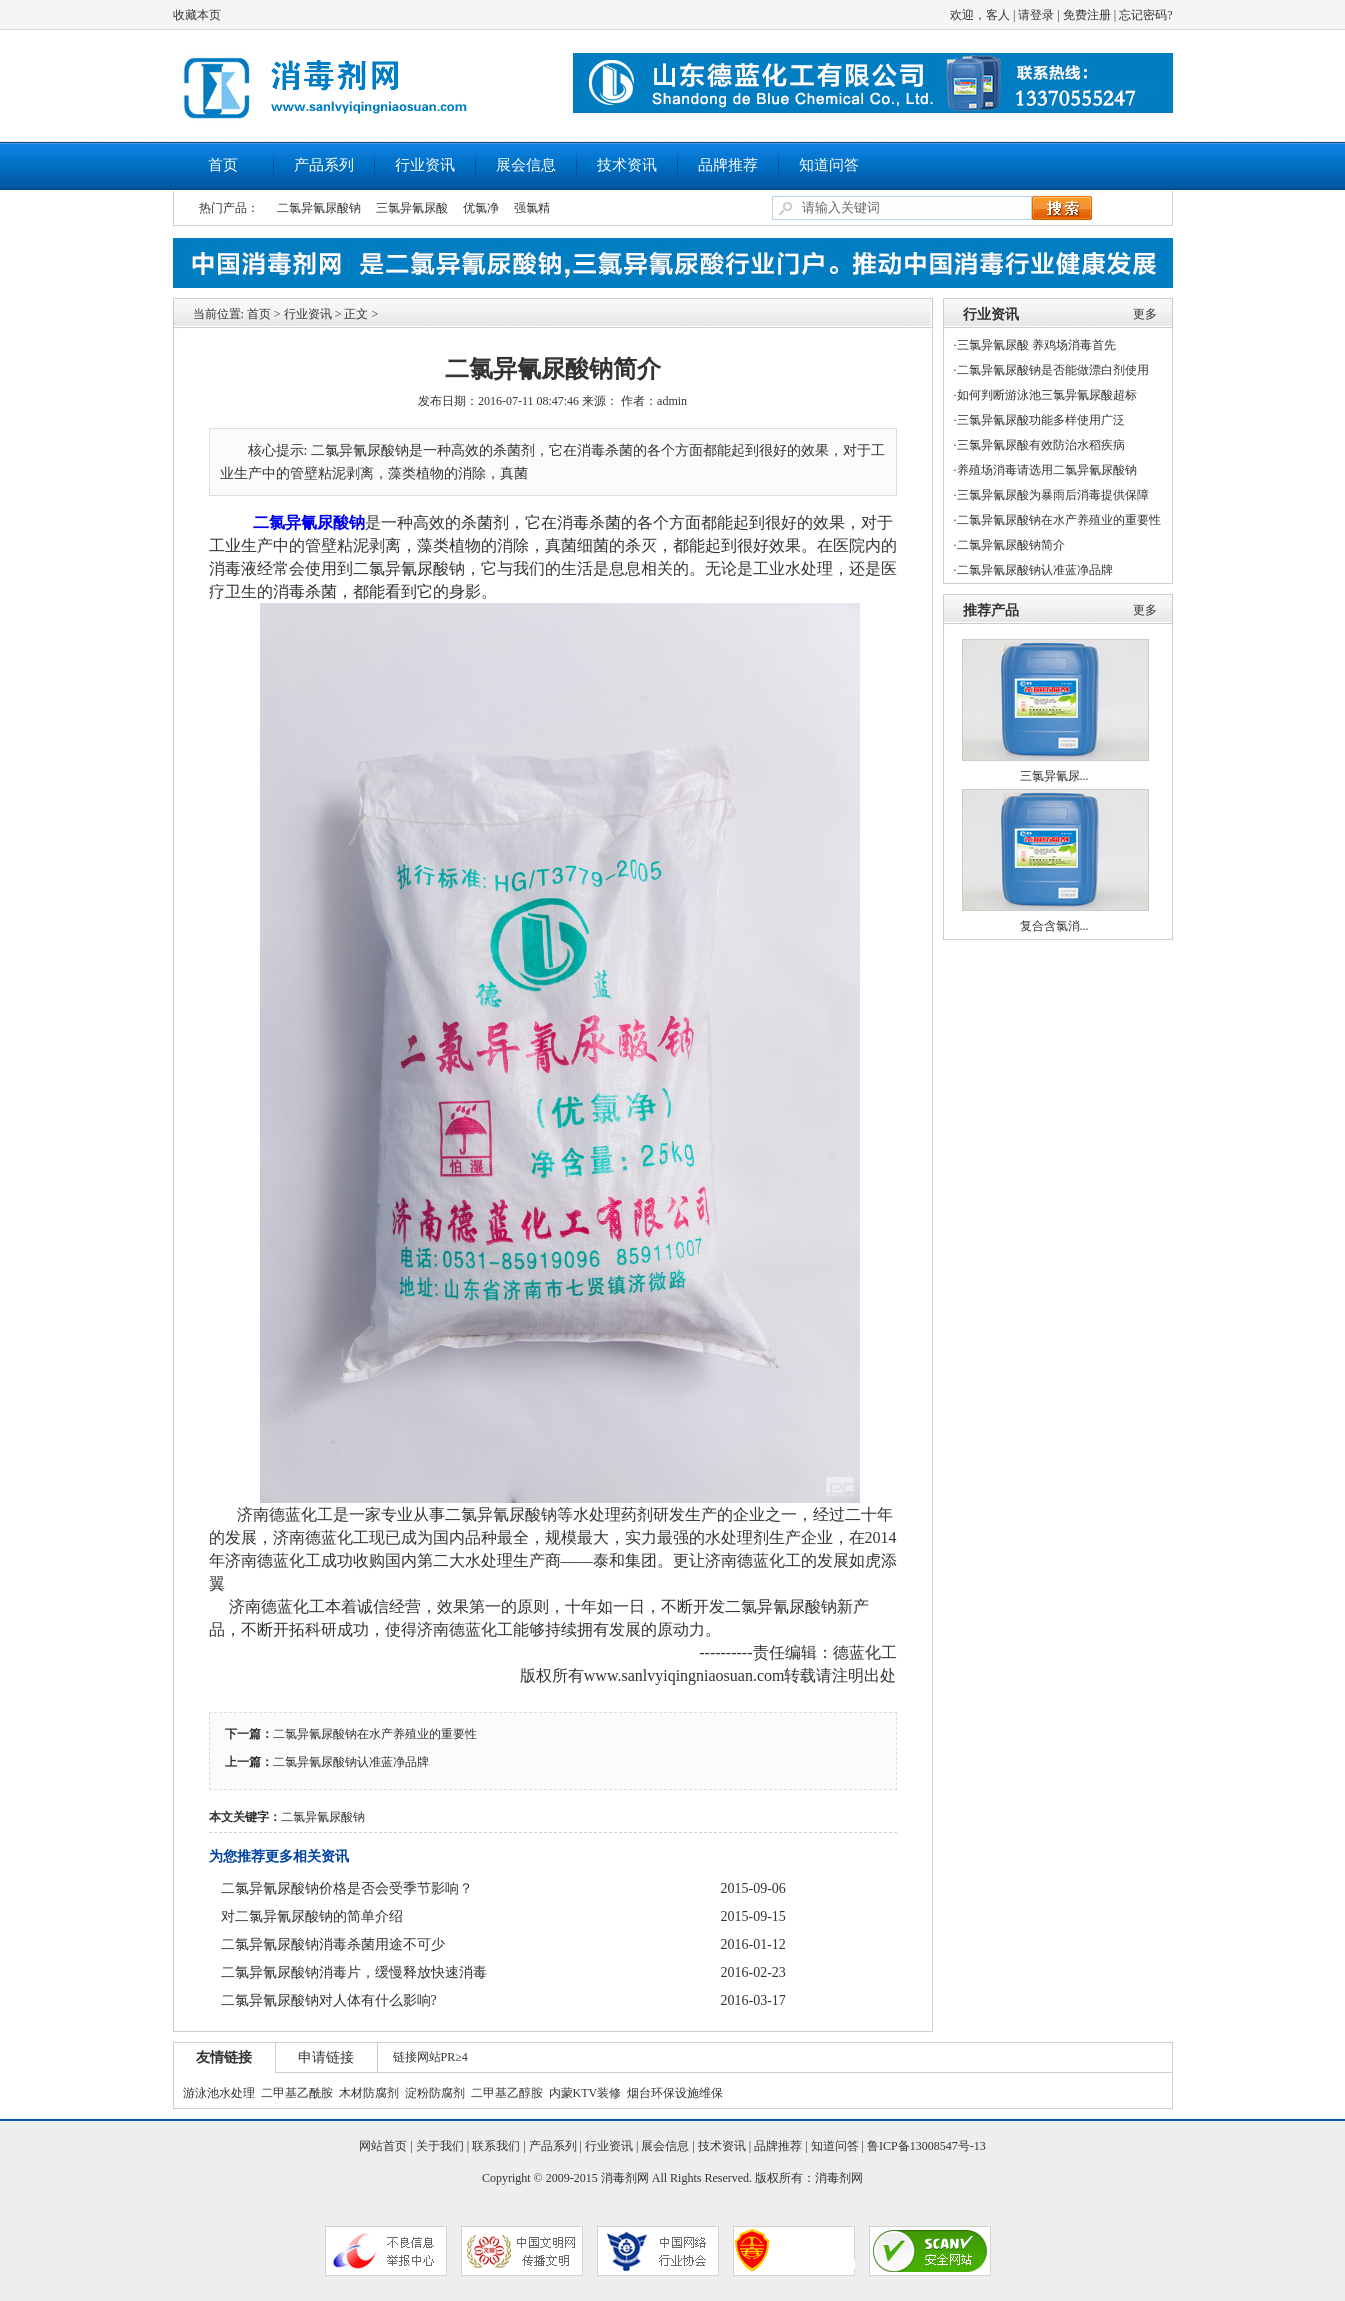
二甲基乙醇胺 (507, 2093)
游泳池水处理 (219, 2093)
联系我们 (496, 2146)
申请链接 (326, 2057)
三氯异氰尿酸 (412, 208)
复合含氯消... (1054, 926)
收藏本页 (197, 15)
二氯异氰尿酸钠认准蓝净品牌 (351, 1762)
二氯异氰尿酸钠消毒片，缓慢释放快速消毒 (354, 1972)
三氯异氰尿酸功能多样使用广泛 (1041, 420)
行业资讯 (425, 165)
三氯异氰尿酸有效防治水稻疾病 (1041, 445)
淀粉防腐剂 (435, 2093)
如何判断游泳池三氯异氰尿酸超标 (1047, 395)
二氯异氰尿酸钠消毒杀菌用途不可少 (333, 1944)
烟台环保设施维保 (675, 2093)
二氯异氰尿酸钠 (319, 208)
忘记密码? (1145, 15)
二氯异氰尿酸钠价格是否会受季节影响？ (347, 1888)
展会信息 (526, 165)
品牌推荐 (728, 165)
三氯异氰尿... (1054, 776)
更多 (1145, 314)
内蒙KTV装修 (585, 2093)
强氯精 (532, 208)
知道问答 (829, 165)
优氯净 (481, 208)
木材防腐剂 (369, 2093)
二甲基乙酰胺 (297, 2093)
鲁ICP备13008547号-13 (926, 2146)
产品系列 (324, 165)
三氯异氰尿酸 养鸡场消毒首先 (1036, 345)
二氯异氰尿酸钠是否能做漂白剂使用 (1053, 370)
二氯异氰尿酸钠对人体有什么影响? (329, 2000)
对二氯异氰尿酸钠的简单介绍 (312, 1916)
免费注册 (1087, 15)
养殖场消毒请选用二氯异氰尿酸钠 (1047, 470)
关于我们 (440, 2146)
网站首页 (383, 2146)
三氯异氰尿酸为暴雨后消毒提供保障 (1053, 495)
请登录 (1036, 15)
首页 (223, 165)
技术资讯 (627, 165)
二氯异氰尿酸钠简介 (1011, 545)
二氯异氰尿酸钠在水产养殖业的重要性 (375, 1734)
